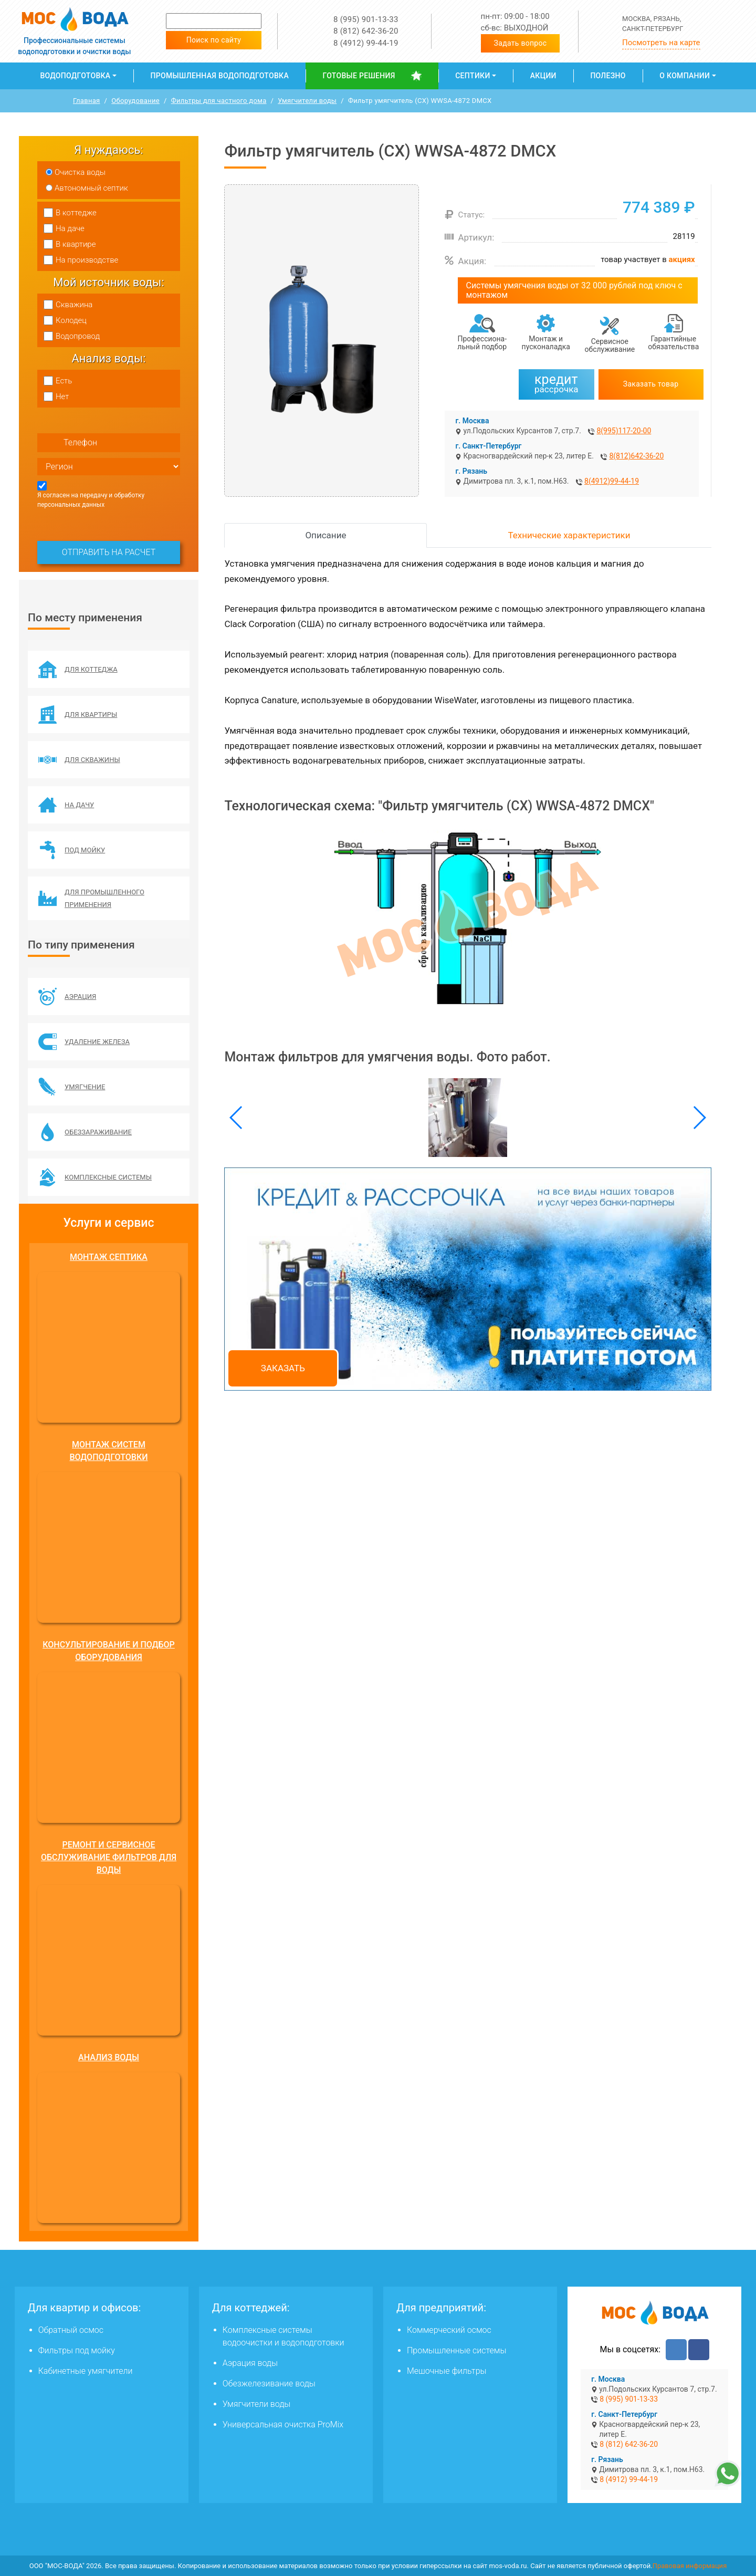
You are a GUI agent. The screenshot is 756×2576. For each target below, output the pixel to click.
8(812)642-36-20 (636, 456)
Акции (543, 75)
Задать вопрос (520, 43)
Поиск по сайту (214, 40)
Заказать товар (651, 384)
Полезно (607, 75)
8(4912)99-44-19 (611, 481)
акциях (682, 259)
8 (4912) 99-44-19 (365, 43)
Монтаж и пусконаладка (546, 343)
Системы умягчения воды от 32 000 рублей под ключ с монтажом (574, 290)
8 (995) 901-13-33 (365, 19)
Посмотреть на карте (661, 42)
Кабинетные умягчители (85, 2371)
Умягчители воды (257, 2404)
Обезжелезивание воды (269, 2384)
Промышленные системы (456, 2350)
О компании (684, 75)
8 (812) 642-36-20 (365, 31)
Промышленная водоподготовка (220, 75)
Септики (472, 75)
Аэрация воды (250, 2363)
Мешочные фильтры (447, 2371)
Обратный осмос (70, 2330)
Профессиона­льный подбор (482, 343)
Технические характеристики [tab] (569, 535)
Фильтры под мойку (76, 2350)
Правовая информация (690, 2566)
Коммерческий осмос (449, 2330)
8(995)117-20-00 (623, 430)
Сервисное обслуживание (609, 345)
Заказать (283, 1368)
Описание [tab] (325, 535)
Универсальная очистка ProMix (283, 2424)
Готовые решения (359, 75)
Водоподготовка (75, 75)
